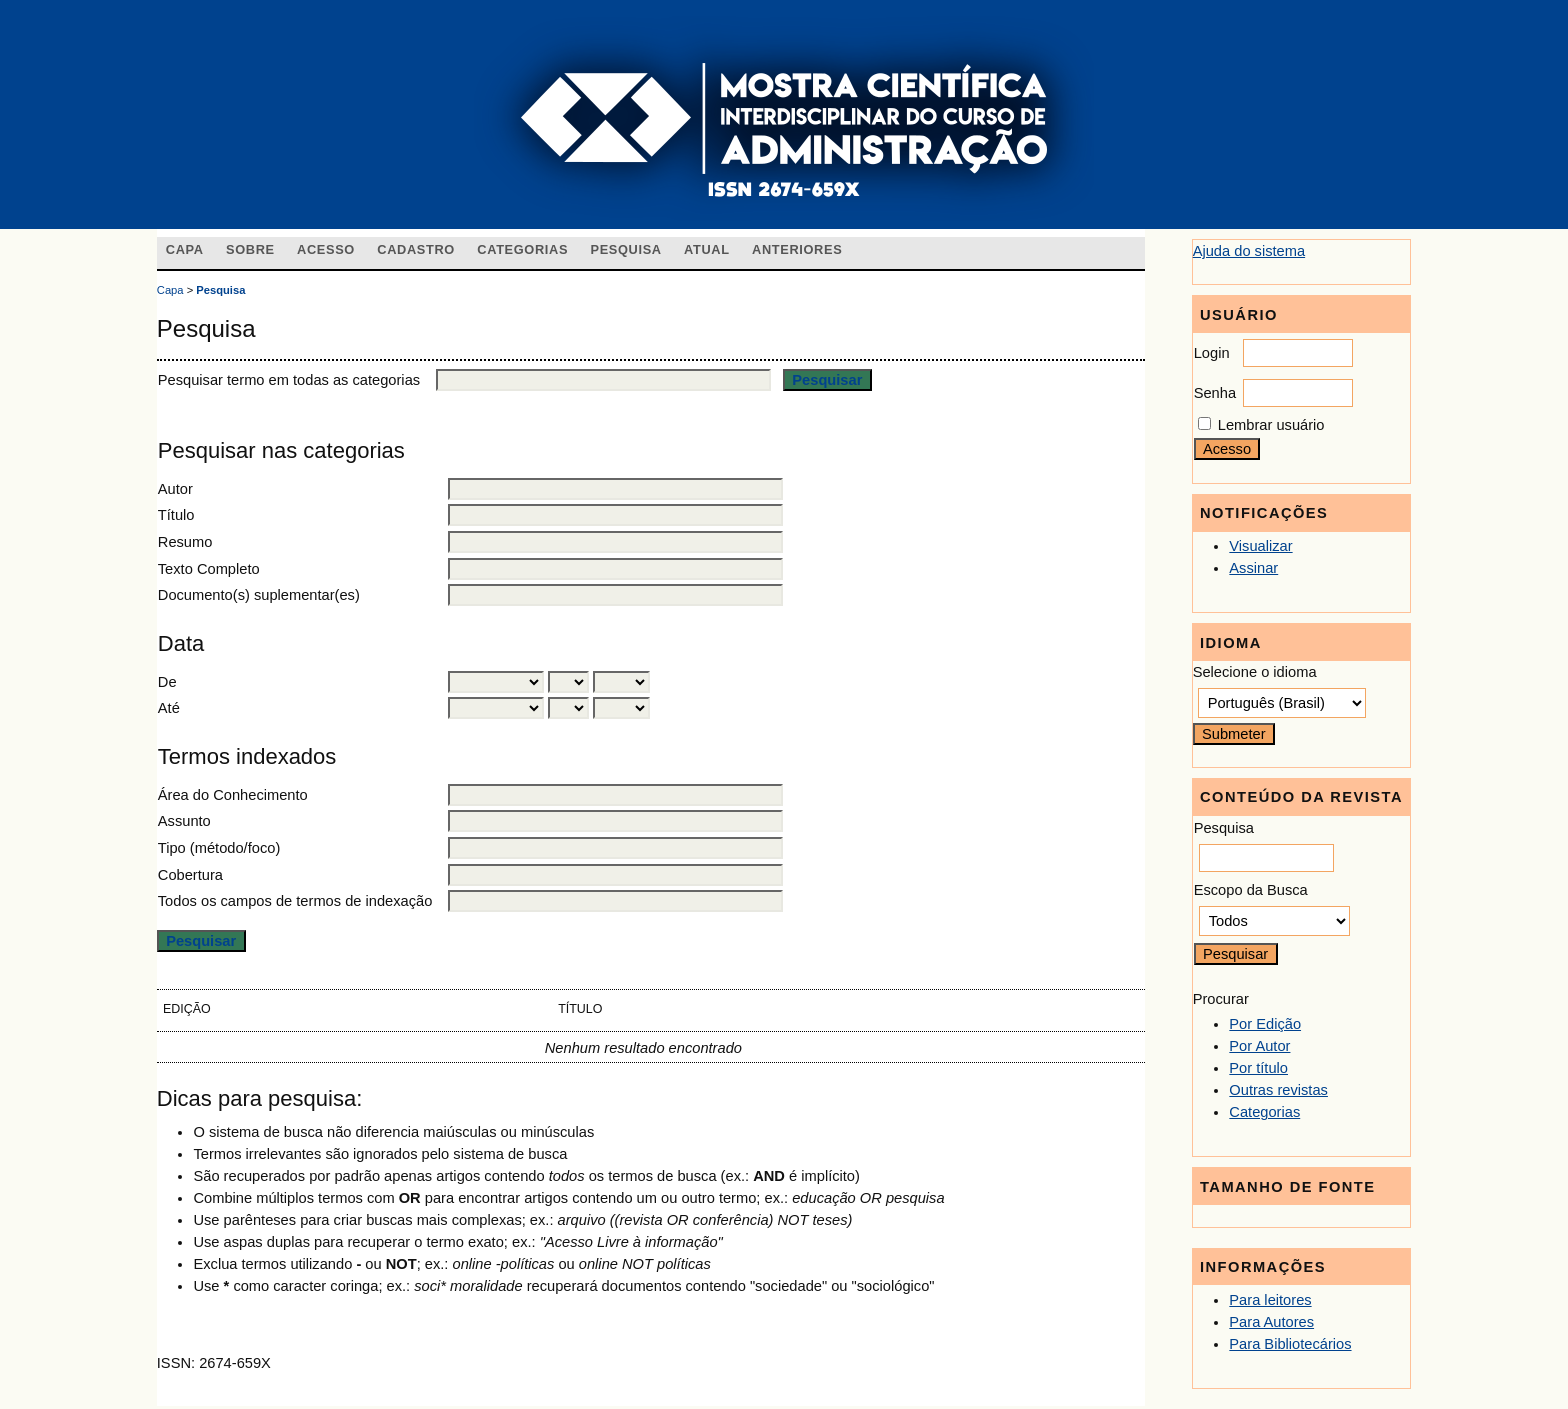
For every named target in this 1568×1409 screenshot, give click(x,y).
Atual (707, 249)
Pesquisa (625, 249)
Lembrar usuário (1271, 425)
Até (169, 708)
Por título (1258, 1068)
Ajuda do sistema (1249, 251)
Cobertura (190, 875)
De (167, 682)
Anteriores (797, 249)
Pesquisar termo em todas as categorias (289, 380)
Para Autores (1271, 1322)
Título (176, 515)
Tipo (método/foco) (219, 848)
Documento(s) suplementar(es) (259, 595)
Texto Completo (209, 569)
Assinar (1253, 568)
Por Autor (1259, 1046)
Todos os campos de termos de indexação (295, 901)
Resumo (185, 542)
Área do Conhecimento (233, 795)
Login (1212, 353)
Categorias (1264, 1112)
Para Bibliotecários (1290, 1344)
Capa (185, 249)
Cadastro (416, 249)
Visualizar (1260, 546)
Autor (175, 489)
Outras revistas (1278, 1090)
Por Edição (1265, 1024)
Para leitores (1270, 1300)
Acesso (326, 249)
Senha (1215, 393)
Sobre (250, 249)
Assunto (184, 821)
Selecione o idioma (1255, 672)
